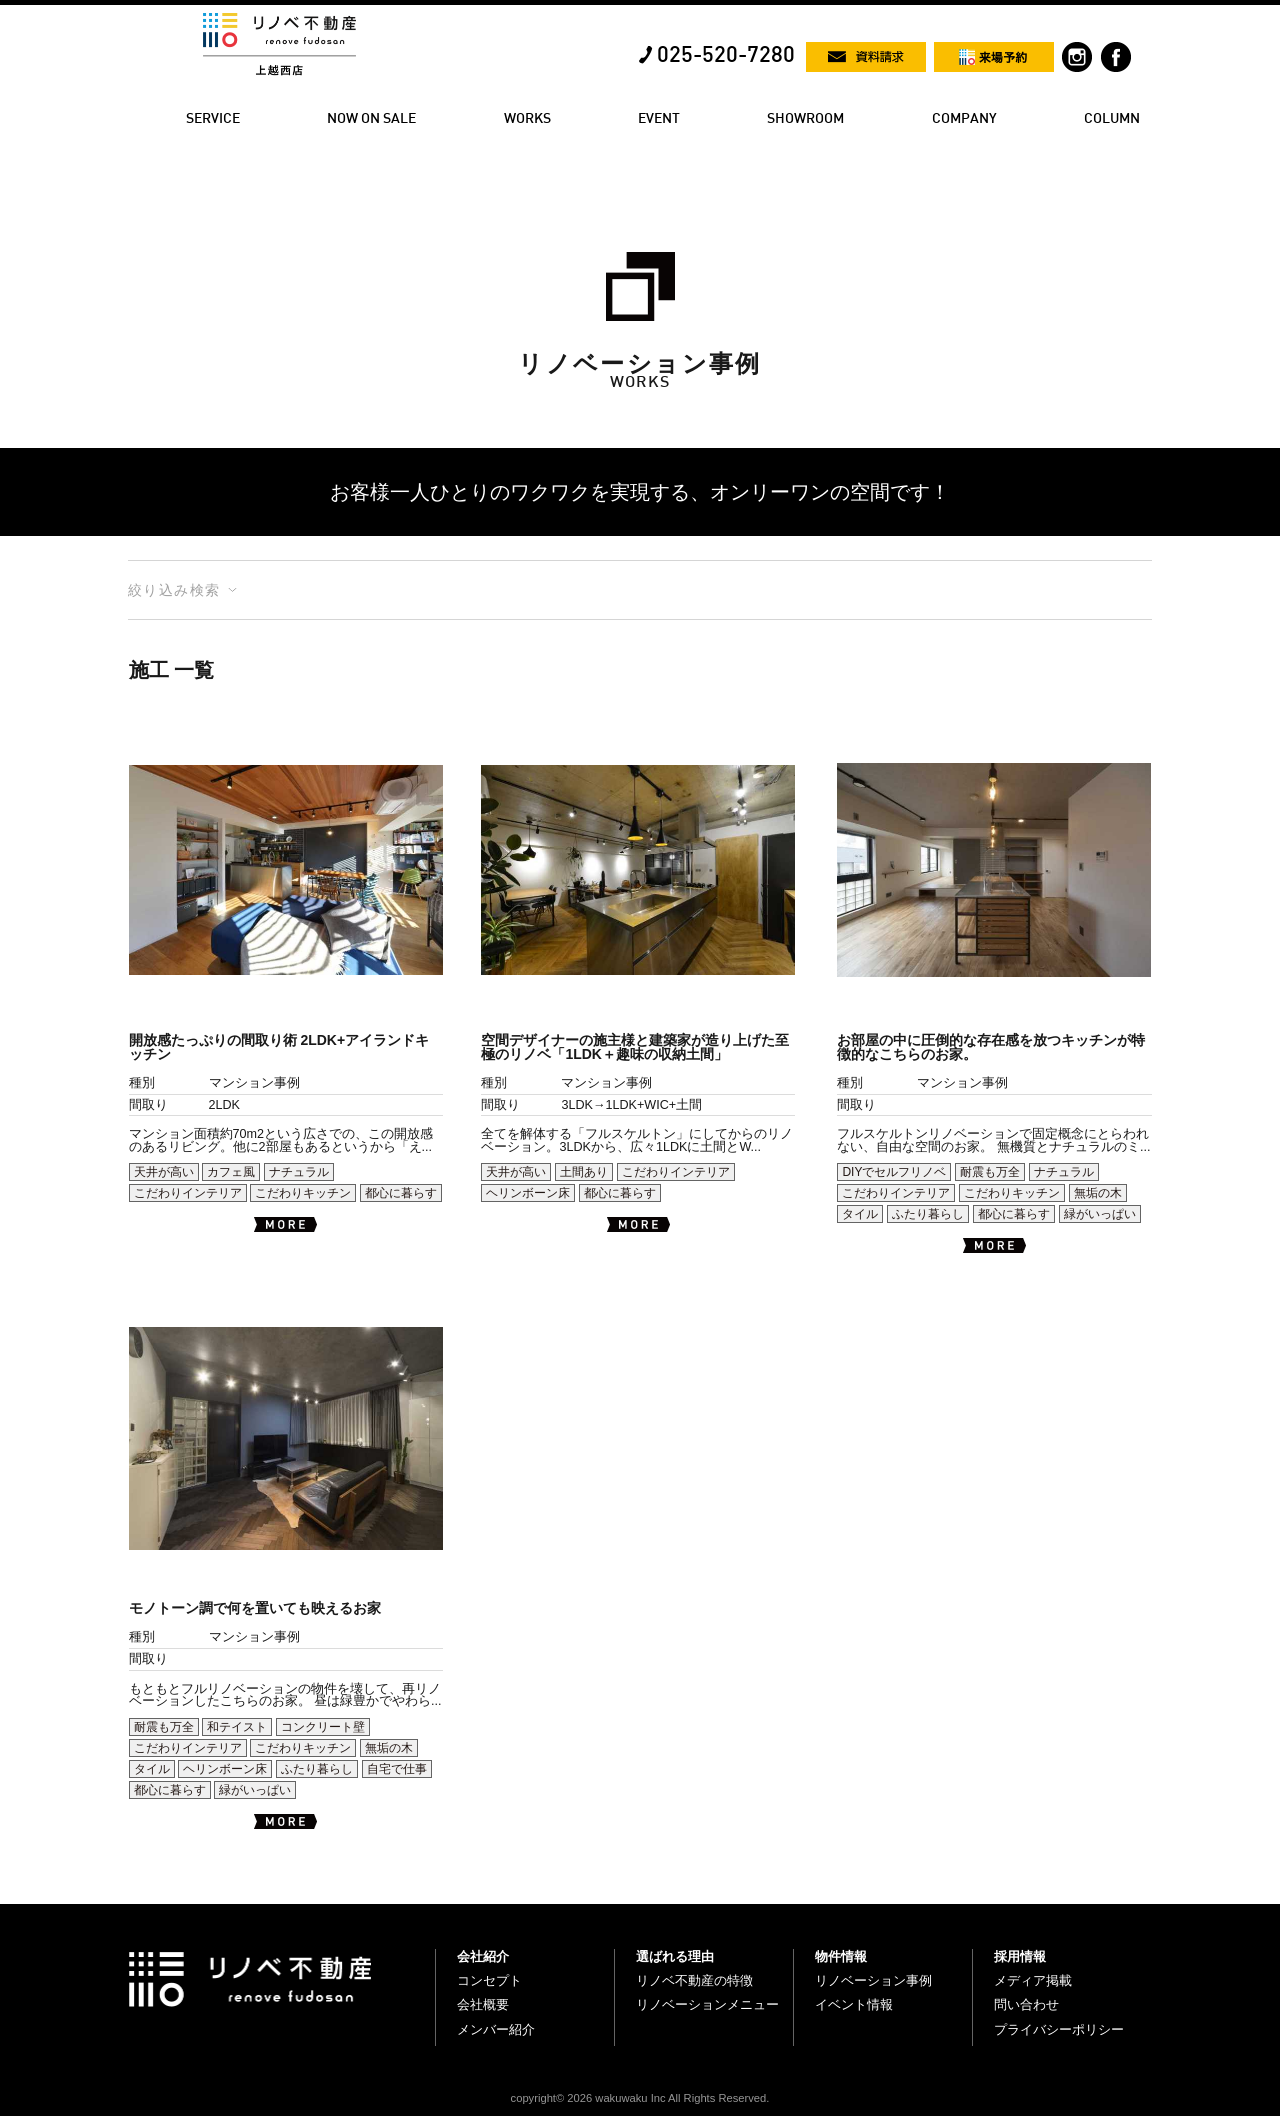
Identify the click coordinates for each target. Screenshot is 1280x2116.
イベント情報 (854, 2004)
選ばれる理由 (675, 1956)
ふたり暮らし (928, 1214)
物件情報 (841, 1956)
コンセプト (489, 1980)
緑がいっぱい (1100, 1214)
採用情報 (1020, 1956)
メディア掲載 (1033, 1980)
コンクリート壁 (323, 1727)
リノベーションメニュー (707, 2004)
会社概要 (483, 2004)
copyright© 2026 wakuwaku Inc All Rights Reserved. (640, 2098)
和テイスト (237, 1727)
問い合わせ (1026, 2004)
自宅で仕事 (397, 1769)
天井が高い (164, 1172)
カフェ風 (231, 1172)
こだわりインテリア (188, 1193)
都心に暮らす (401, 1193)
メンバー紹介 (496, 2029)
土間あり (584, 1172)
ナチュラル (299, 1172)
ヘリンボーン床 (528, 1193)
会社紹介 (483, 1956)
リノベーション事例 (873, 1980)
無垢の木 (1098, 1193)
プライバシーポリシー (1059, 2029)
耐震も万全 (990, 1172)
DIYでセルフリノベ (894, 1172)
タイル (860, 1214)
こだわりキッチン (303, 1193)
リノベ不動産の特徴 (694, 1980)
